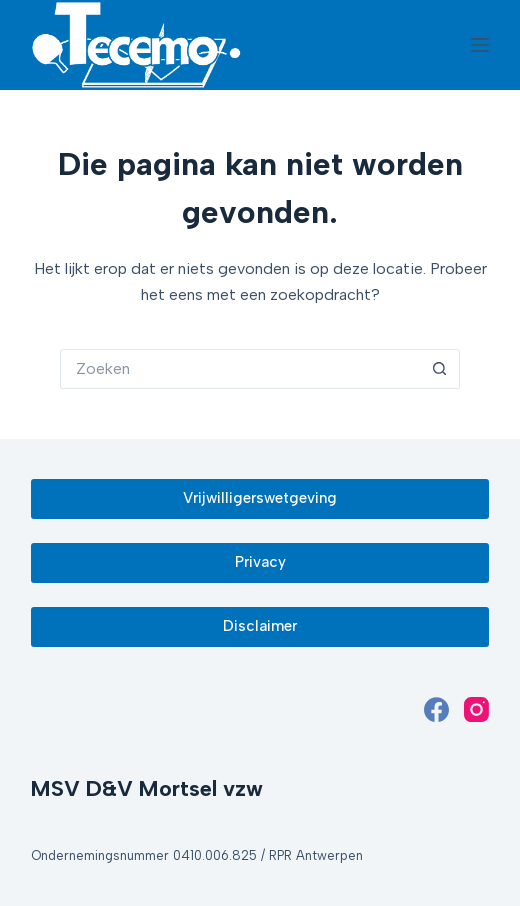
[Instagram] (476, 709)
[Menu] (480, 45)
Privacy (260, 562)
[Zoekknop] (440, 369)
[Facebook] (436, 709)
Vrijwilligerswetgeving (260, 498)
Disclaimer (260, 626)
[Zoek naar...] (240, 369)
